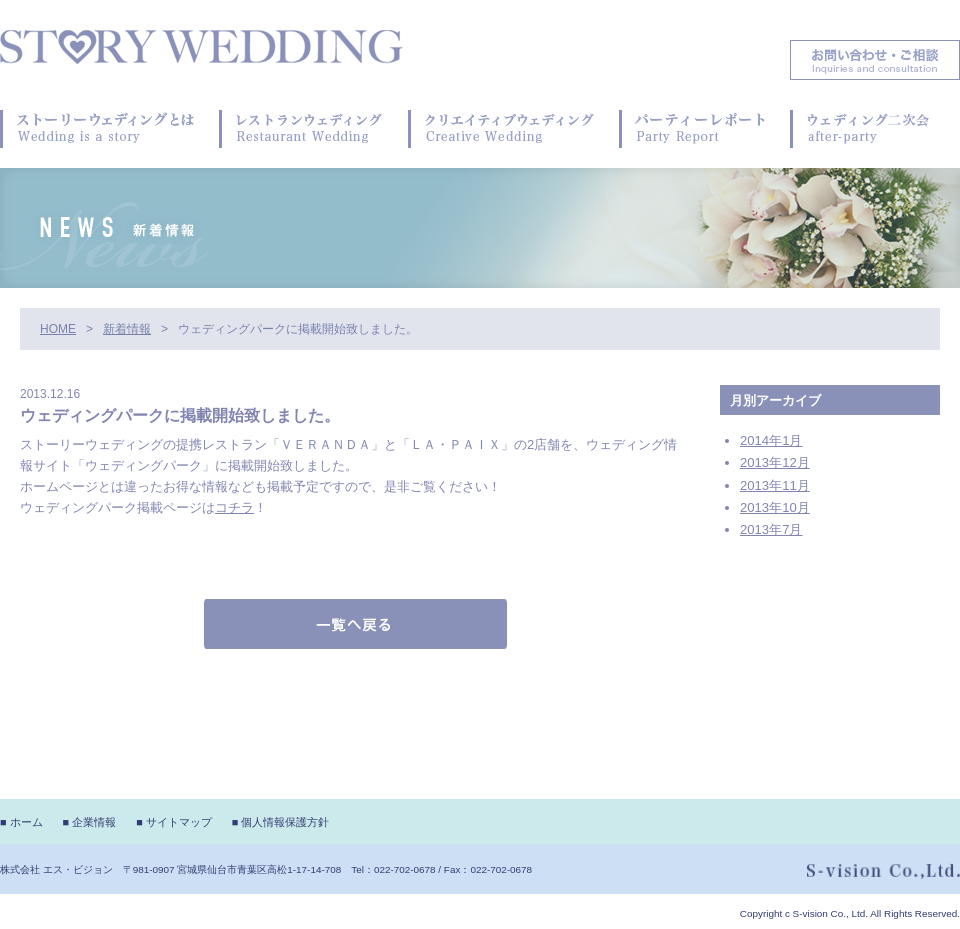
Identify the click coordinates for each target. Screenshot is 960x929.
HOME (58, 329)
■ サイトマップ (174, 822)
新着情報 (127, 329)
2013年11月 (775, 485)
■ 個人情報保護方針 (281, 822)
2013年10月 (775, 507)
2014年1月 (771, 440)
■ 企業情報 (90, 822)
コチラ (234, 507)
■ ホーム (21, 822)
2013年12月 (775, 462)
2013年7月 (771, 529)
